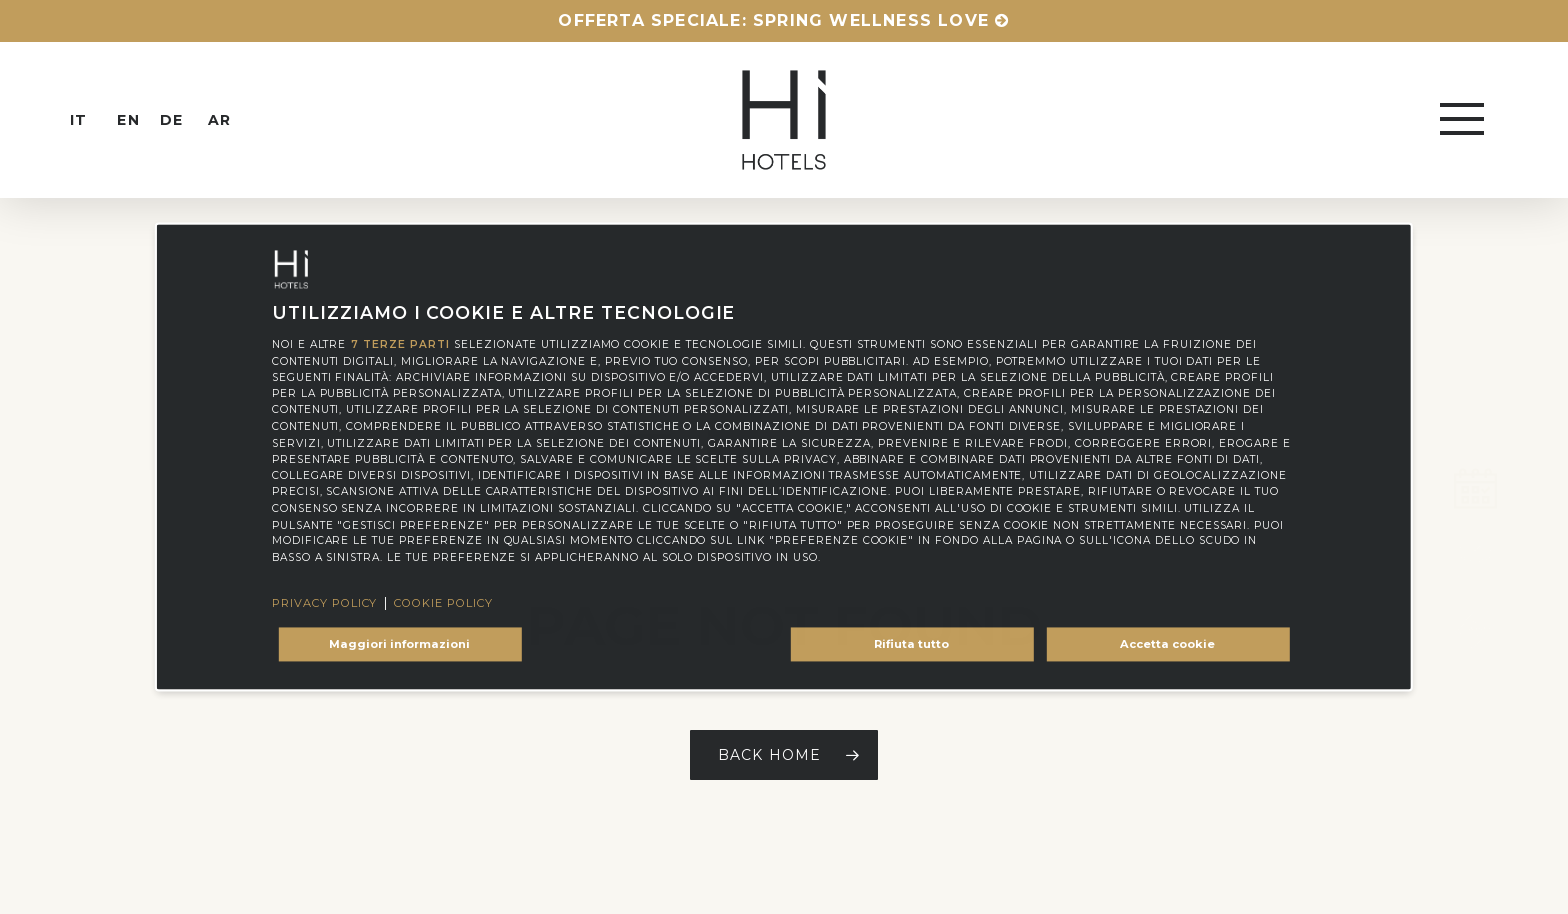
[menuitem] (96, 120)
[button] (1464, 120)
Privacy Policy (324, 604)
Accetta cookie (1167, 644)
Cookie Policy (443, 604)
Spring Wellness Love (871, 20)
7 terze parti (400, 344)
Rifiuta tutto (911, 644)
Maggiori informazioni (399, 644)
